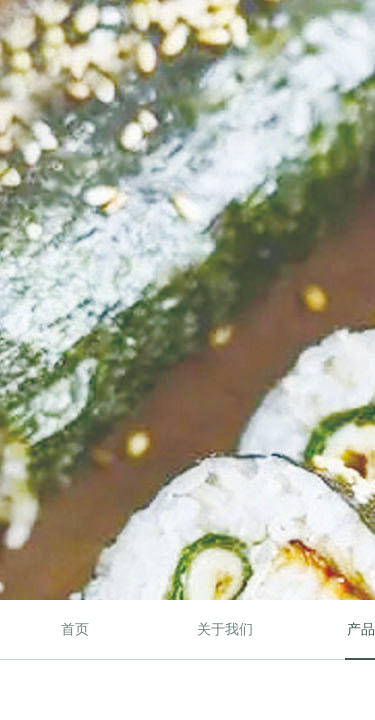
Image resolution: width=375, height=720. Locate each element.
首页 (75, 629)
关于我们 (225, 629)
